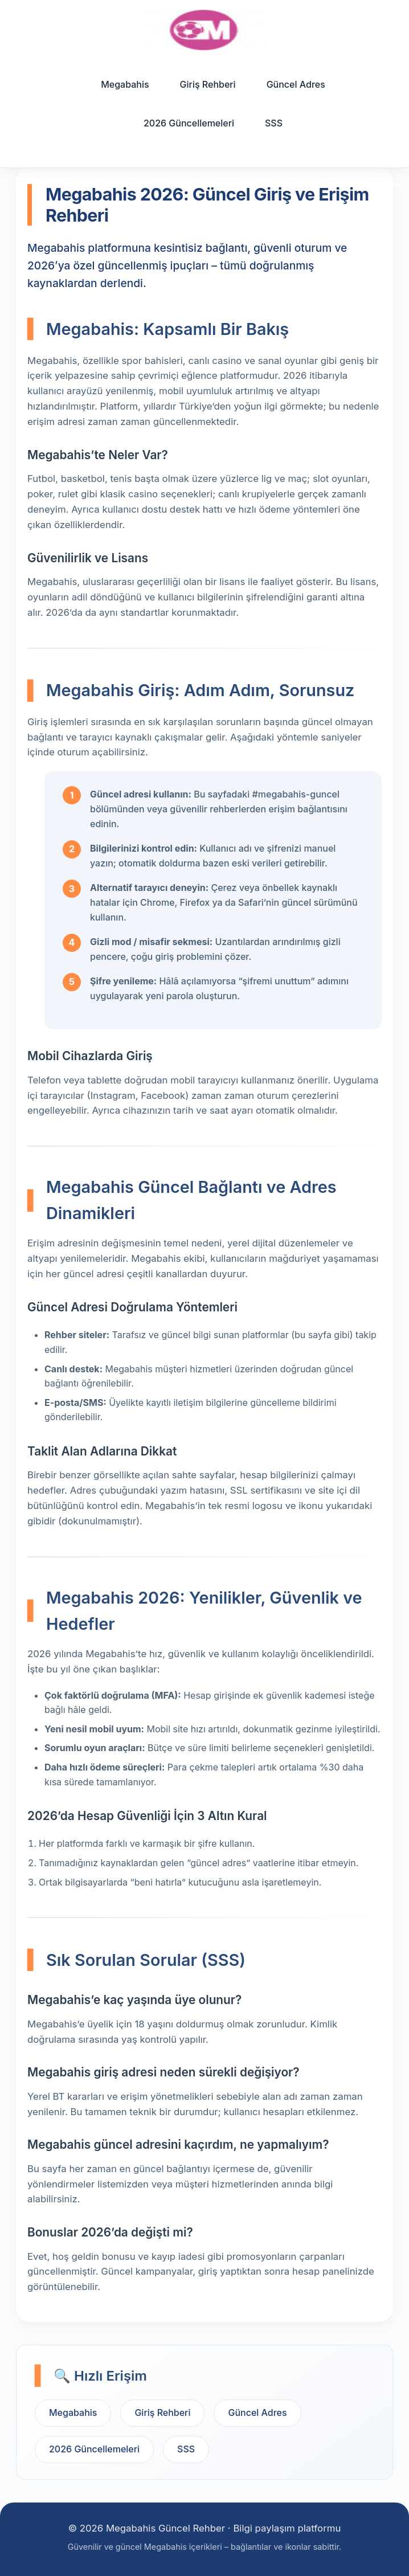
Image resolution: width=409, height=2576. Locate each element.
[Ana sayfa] (204, 30)
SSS (274, 123)
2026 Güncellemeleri (189, 123)
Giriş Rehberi (208, 84)
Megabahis (125, 84)
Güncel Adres (296, 84)
